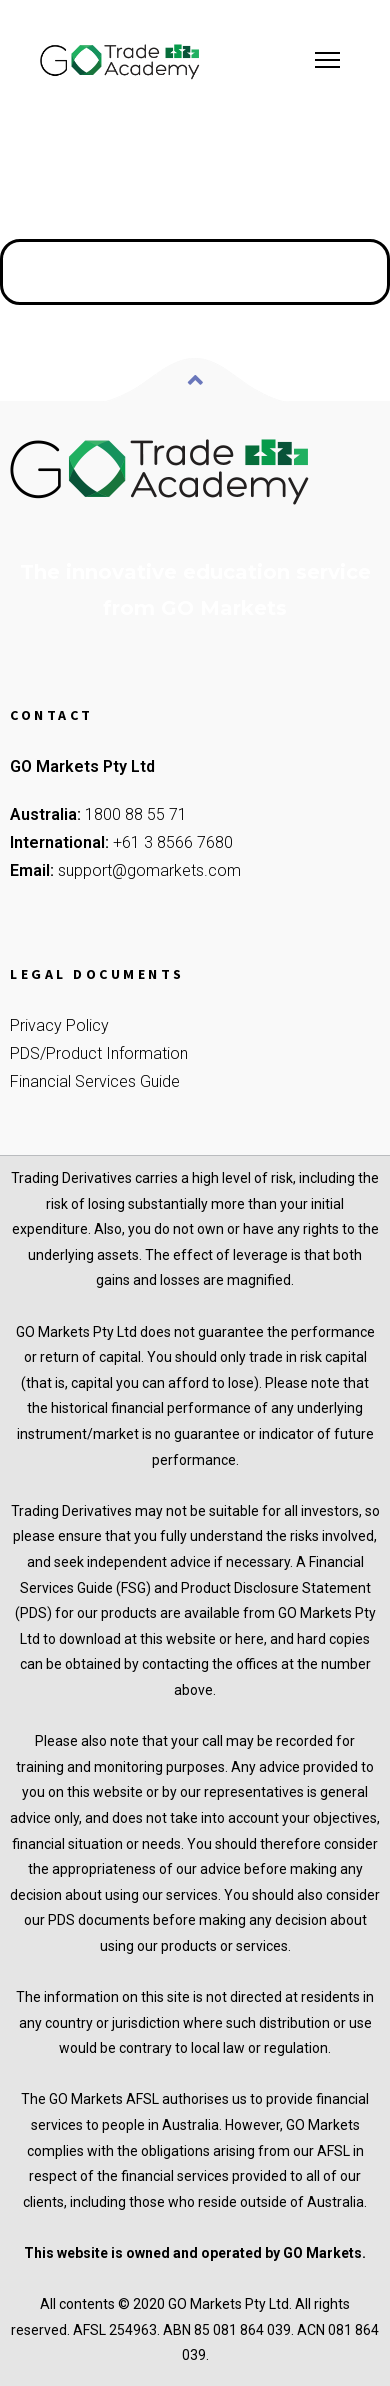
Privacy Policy (59, 1025)
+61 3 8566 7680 (173, 842)
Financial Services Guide (95, 1081)
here (249, 1639)
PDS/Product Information (99, 1053)
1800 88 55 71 (136, 814)
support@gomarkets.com (149, 870)
